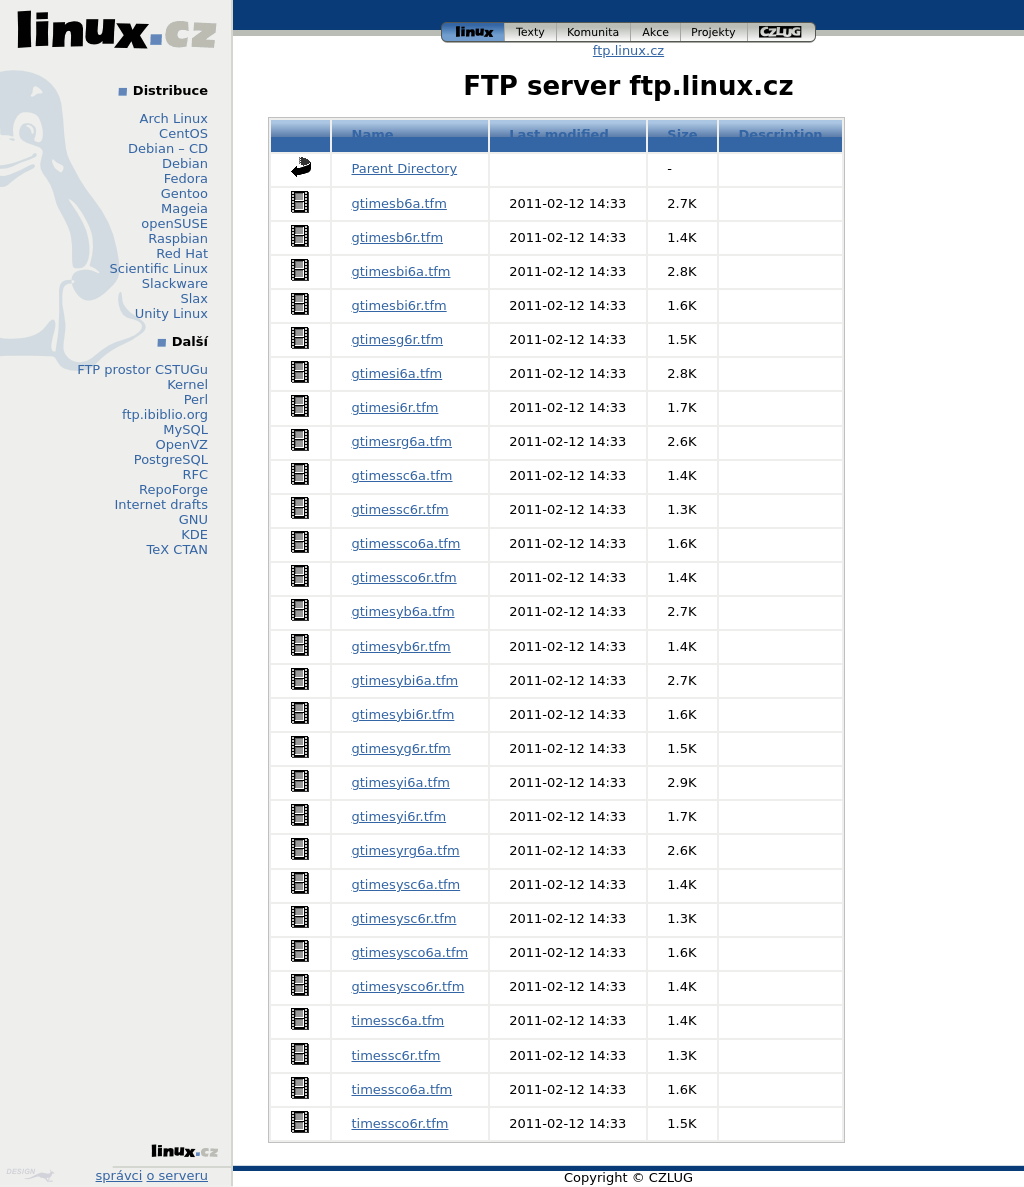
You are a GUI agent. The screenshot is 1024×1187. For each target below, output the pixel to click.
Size (682, 134)
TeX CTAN (177, 549)
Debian (185, 163)
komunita (594, 32)
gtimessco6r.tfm (404, 577)
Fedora (186, 178)
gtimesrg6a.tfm (402, 441)
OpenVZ (181, 444)
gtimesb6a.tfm (399, 203)
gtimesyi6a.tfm (401, 782)
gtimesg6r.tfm (398, 339)
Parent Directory (405, 168)
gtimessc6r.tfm (400, 509)
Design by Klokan (30, 1175)
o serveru (177, 1175)
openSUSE (174, 223)
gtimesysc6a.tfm (406, 884)
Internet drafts (161, 504)
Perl (196, 399)
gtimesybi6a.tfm (405, 680)
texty (531, 32)
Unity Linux (171, 313)
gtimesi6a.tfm (397, 373)
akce (656, 32)
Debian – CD (168, 148)
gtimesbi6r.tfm (399, 305)
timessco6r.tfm (400, 1123)
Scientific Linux (159, 268)
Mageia (184, 208)
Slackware (175, 283)
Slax (194, 298)
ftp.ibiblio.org (165, 414)
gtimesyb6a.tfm (403, 611)
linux (473, 32)
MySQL (185, 429)
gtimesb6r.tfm (398, 237)
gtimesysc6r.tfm (404, 918)
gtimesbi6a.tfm (401, 271)
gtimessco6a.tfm (406, 543)
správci (119, 1175)
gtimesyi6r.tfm (399, 816)
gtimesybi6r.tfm (403, 714)
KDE (194, 534)
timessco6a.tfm (402, 1089)
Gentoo (184, 193)
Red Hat (182, 253)
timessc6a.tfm (398, 1020)
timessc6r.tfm (396, 1055)
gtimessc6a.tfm (402, 475)
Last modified (559, 134)
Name (373, 134)
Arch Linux (174, 118)
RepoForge (173, 489)
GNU (193, 519)
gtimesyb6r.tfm (401, 646)
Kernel (187, 384)
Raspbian (178, 238)
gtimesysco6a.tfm (410, 952)
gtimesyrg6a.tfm (406, 850)
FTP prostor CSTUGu (142, 369)
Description (781, 134)
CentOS (183, 133)
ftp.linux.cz (628, 50)
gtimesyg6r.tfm (401, 748)
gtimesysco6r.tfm (408, 986)
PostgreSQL (171, 459)
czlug (782, 32)
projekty (714, 32)
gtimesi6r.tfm (395, 407)
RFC (195, 474)
